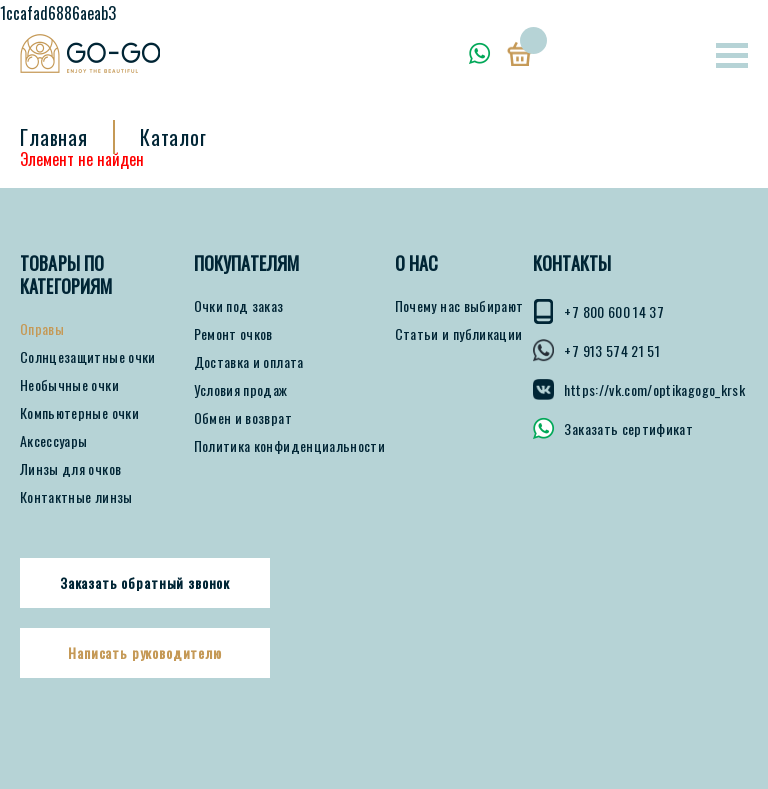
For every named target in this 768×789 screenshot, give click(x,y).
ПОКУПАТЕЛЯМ (247, 263)
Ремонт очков (233, 334)
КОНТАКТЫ (572, 263)
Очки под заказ (239, 306)
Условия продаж (241, 390)
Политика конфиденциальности (289, 446)
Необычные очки (69, 385)
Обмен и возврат (243, 418)
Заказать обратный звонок (145, 583)
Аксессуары (54, 441)
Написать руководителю (145, 653)
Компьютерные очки (79, 413)
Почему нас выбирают (459, 306)
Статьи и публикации (459, 334)
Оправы (42, 329)
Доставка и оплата (249, 362)
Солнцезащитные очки (88, 357)
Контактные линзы (76, 497)
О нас (417, 263)
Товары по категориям (66, 275)
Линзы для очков (70, 469)
